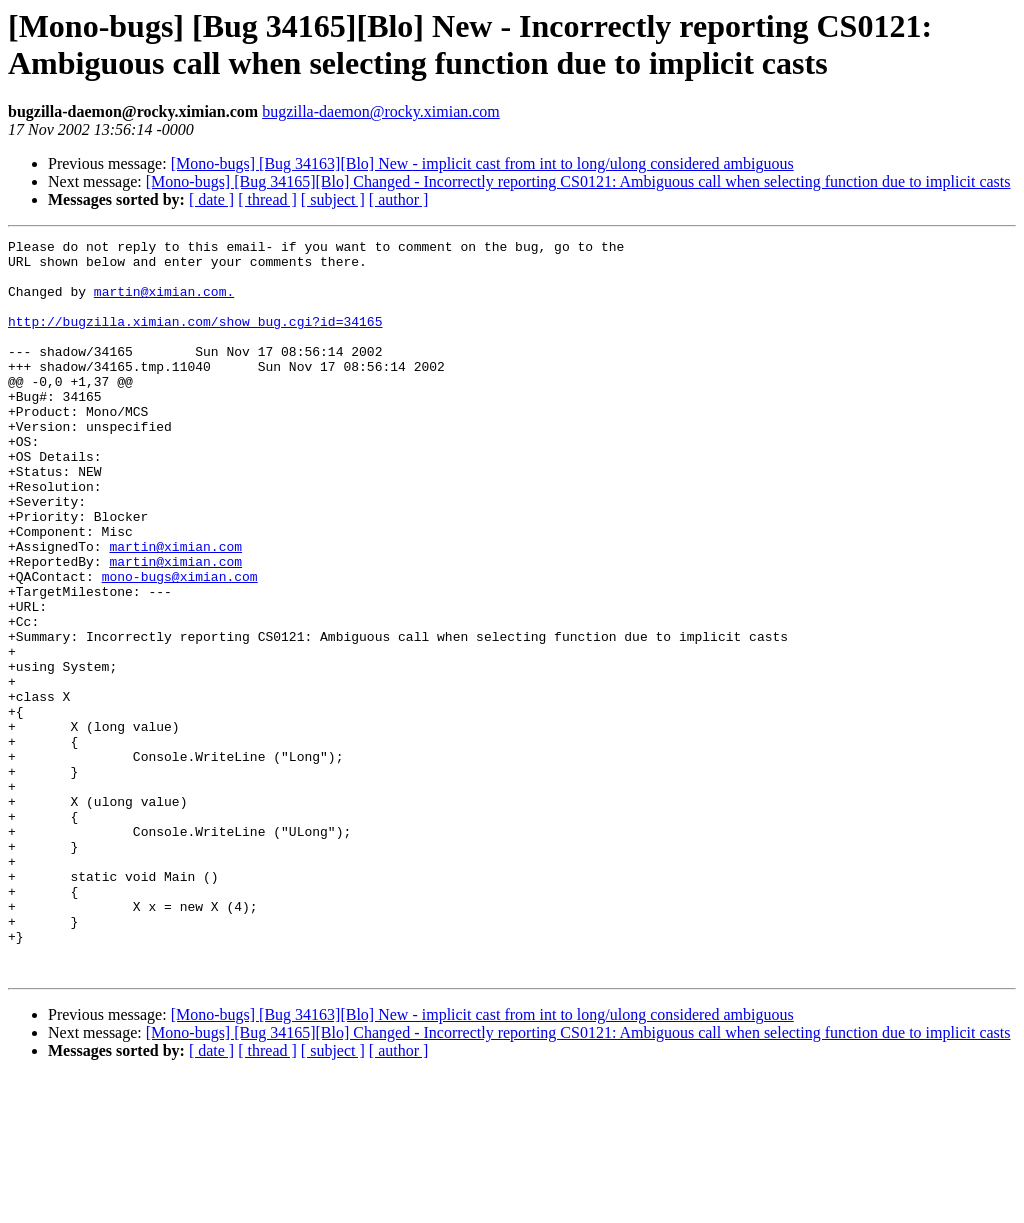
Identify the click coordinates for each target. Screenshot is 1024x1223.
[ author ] (399, 199)
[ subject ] (333, 199)
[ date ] (211, 199)
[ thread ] (267, 199)
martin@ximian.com (175, 609)
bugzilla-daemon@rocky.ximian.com (381, 111)
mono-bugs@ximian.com (180, 645)
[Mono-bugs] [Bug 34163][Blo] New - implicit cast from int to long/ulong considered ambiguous (482, 163)
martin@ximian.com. (164, 303)
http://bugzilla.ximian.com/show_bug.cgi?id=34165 (195, 339)
